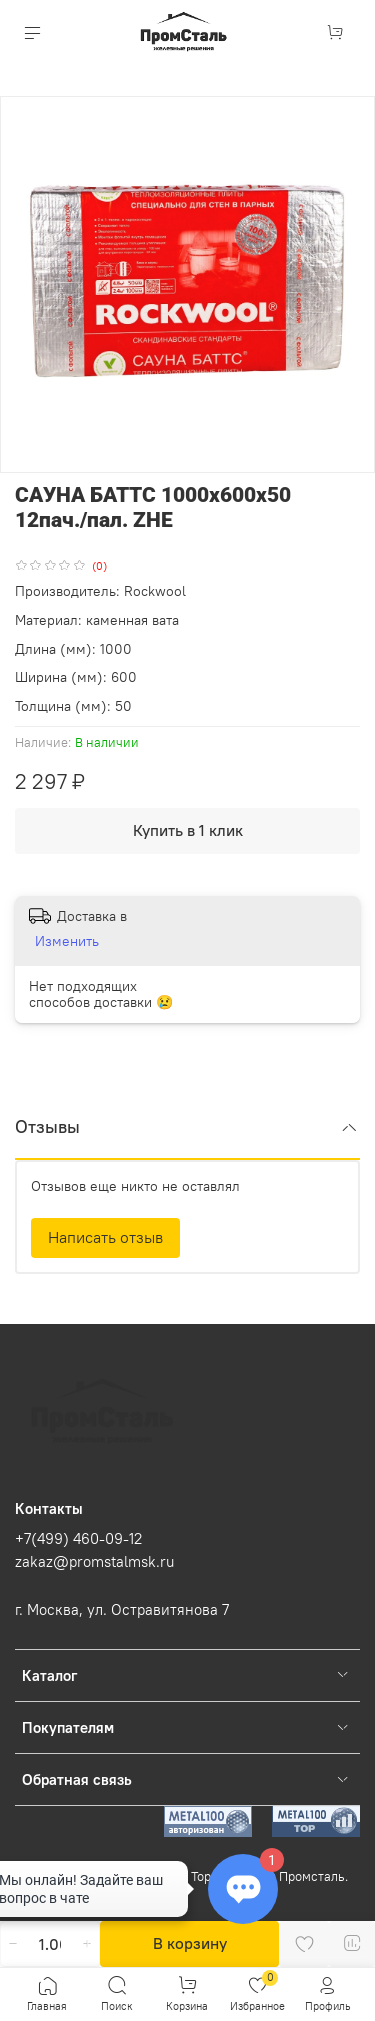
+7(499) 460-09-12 (78, 1538)
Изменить (67, 941)
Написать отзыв (105, 1237)
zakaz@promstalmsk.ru (94, 1561)
